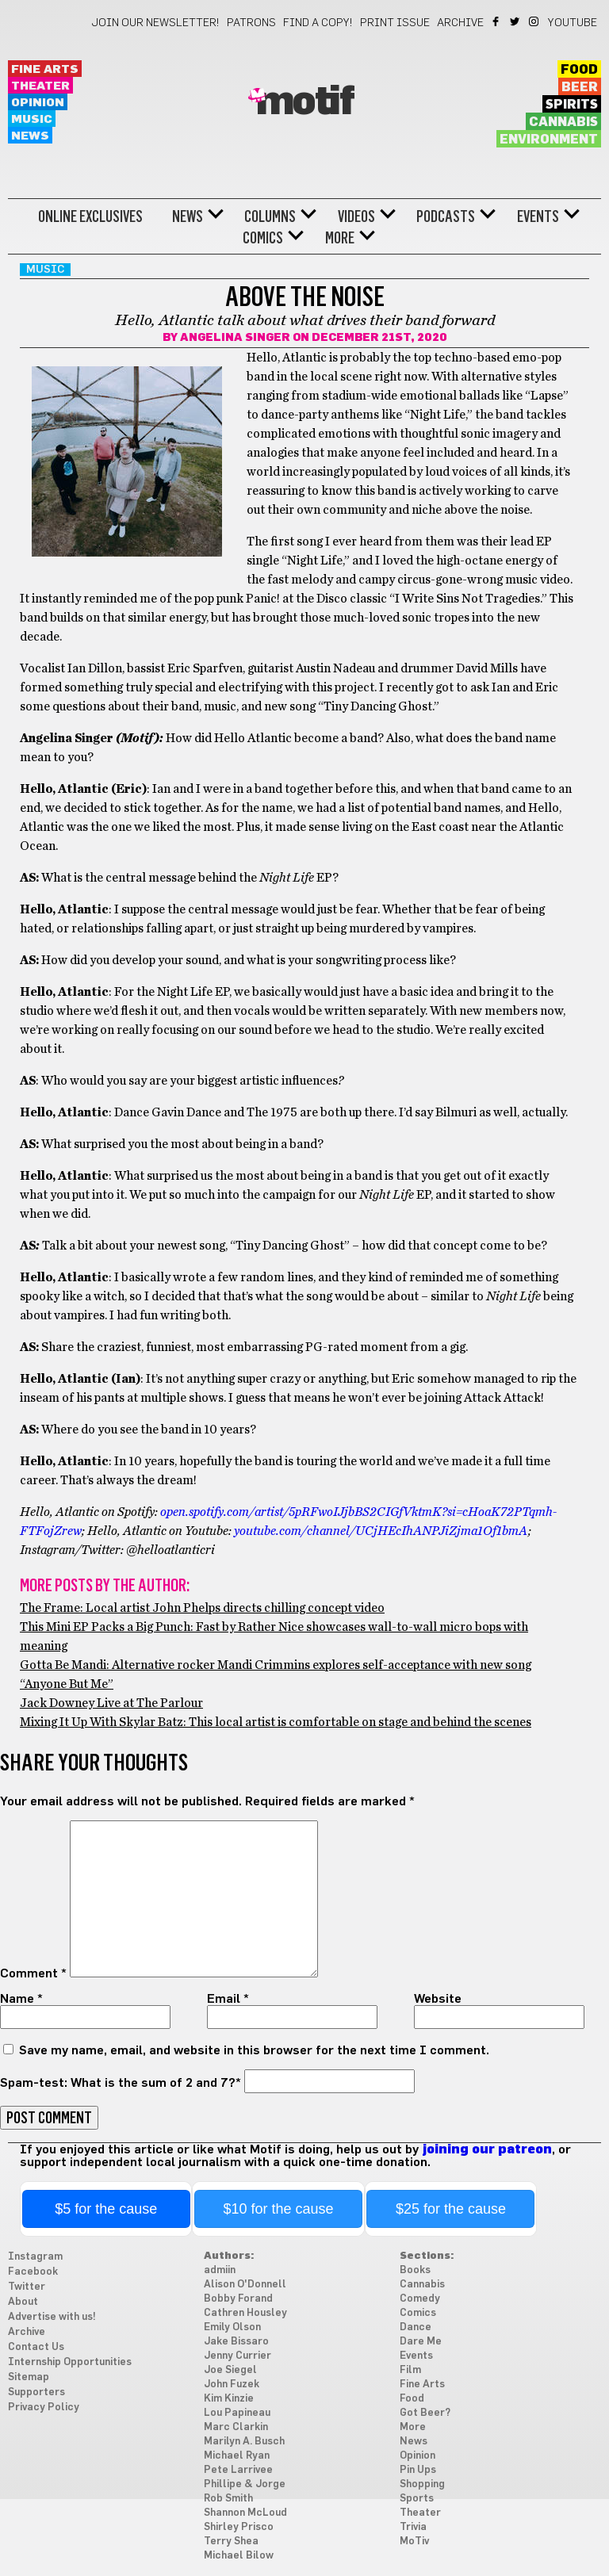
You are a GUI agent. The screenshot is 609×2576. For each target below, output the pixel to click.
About (23, 2302)
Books (415, 2270)
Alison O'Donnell (245, 2284)
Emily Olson (232, 2327)
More (339, 237)
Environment (549, 139)
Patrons (251, 23)
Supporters (36, 2392)
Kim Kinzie (229, 2399)
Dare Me (421, 2342)
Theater (40, 86)
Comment (33, 1973)
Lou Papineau (237, 2413)
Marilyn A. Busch (244, 2441)
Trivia (413, 2527)
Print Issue (395, 23)
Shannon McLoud (245, 2513)
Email (228, 1998)
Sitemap (28, 2377)
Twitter (516, 21)
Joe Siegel (230, 2370)
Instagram (535, 21)
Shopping (422, 2484)
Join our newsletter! (155, 23)
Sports (417, 2499)
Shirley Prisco (239, 2527)
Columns (270, 216)
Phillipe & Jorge (244, 2484)
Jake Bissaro (236, 2342)
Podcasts (445, 216)
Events (538, 216)
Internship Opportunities (70, 2362)
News (30, 136)
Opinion (37, 103)
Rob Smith (228, 2499)
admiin (220, 2270)
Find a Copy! (318, 23)
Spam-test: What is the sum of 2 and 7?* (120, 2082)
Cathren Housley (245, 2313)
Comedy (420, 2299)
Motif (305, 102)
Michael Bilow (239, 2556)
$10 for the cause (279, 2209)
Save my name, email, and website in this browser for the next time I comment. (254, 2050)
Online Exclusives (90, 216)
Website (438, 1998)
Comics (263, 237)
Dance (415, 2327)
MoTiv (414, 2541)
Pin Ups (418, 2470)
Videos (356, 216)
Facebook (497, 21)
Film (410, 2370)
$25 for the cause (451, 2209)
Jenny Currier (237, 2356)
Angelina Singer (235, 337)
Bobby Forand (238, 2299)
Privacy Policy (43, 2407)
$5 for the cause (106, 2209)
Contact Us (36, 2347)
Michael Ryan (237, 2456)
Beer (579, 87)
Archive (460, 23)
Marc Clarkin (236, 2427)
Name (21, 1998)
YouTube (572, 23)
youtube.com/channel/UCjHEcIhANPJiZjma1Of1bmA (381, 1531)
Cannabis (563, 122)
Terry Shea (231, 2541)
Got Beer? (425, 2413)
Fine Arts (45, 69)
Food (579, 69)
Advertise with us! (52, 2317)
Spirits (572, 104)
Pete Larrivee (238, 2470)
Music (31, 119)
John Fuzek (231, 2384)
